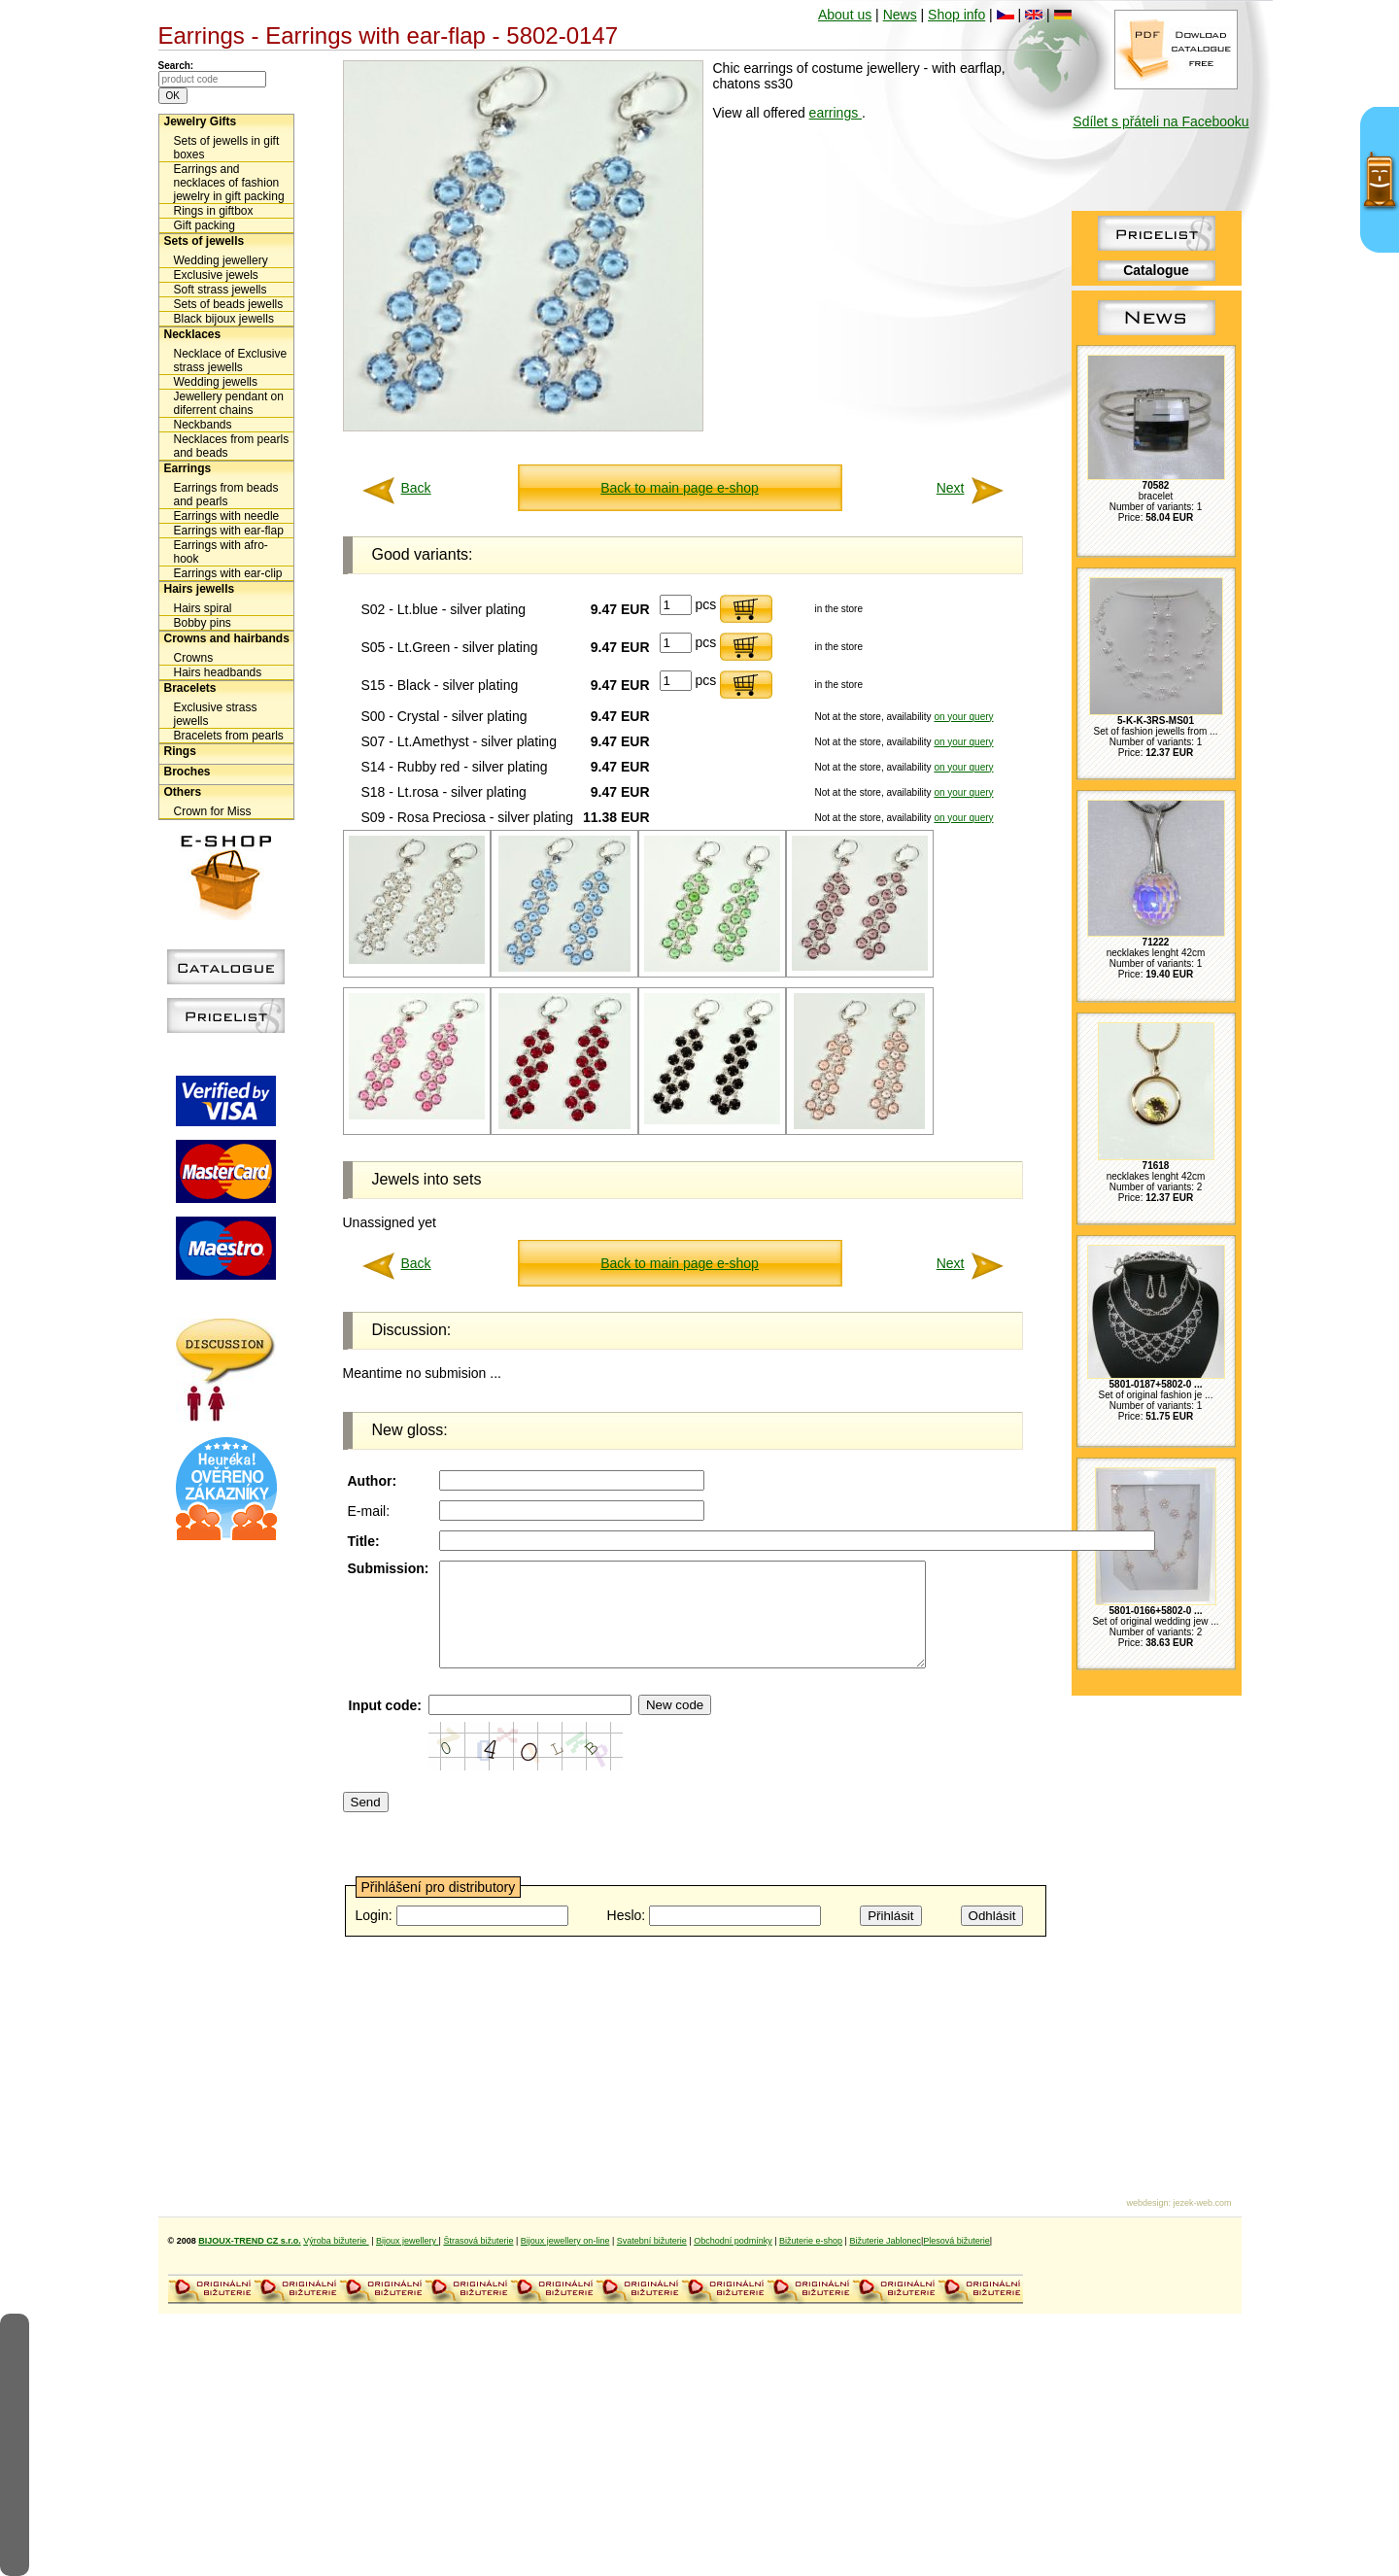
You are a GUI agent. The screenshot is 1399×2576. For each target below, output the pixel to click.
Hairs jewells (199, 589)
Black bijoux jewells (224, 319)
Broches (187, 771)
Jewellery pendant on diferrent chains (229, 403)
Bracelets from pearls (229, 735)
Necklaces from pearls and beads (232, 446)
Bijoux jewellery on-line (565, 2241)
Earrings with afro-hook (221, 552)
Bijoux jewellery (407, 2241)
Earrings (188, 468)
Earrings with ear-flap (229, 530)
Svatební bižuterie (652, 2241)
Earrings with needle (227, 516)
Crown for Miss (213, 811)
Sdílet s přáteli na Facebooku (1160, 121)
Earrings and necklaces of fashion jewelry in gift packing (229, 182)
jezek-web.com (1202, 2203)
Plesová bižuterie (956, 2241)
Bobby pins (202, 623)
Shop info (956, 14)
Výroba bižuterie (336, 2241)
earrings (835, 112)
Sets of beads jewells (229, 304)
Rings (180, 751)
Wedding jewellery (221, 260)
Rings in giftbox (214, 211)
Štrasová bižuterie (478, 2241)
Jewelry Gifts (200, 121)
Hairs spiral (203, 608)
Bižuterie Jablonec (885, 2241)
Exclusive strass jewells (215, 714)
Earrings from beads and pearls (226, 494)
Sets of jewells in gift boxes (227, 147)
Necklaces (193, 334)
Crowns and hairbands (227, 638)
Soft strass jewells (220, 289)
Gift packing (204, 225)
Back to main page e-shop (679, 488)
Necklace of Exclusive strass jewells (231, 360)
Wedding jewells (216, 382)
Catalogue (1156, 270)
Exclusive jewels (216, 275)
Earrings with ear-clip (228, 573)
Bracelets (190, 688)
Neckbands (203, 424)
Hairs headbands (218, 672)
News (900, 14)
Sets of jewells (204, 241)
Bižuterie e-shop (810, 2241)
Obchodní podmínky (733, 2241)
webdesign (1147, 2203)
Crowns (194, 658)
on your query (963, 716)
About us (844, 14)
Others (183, 792)
